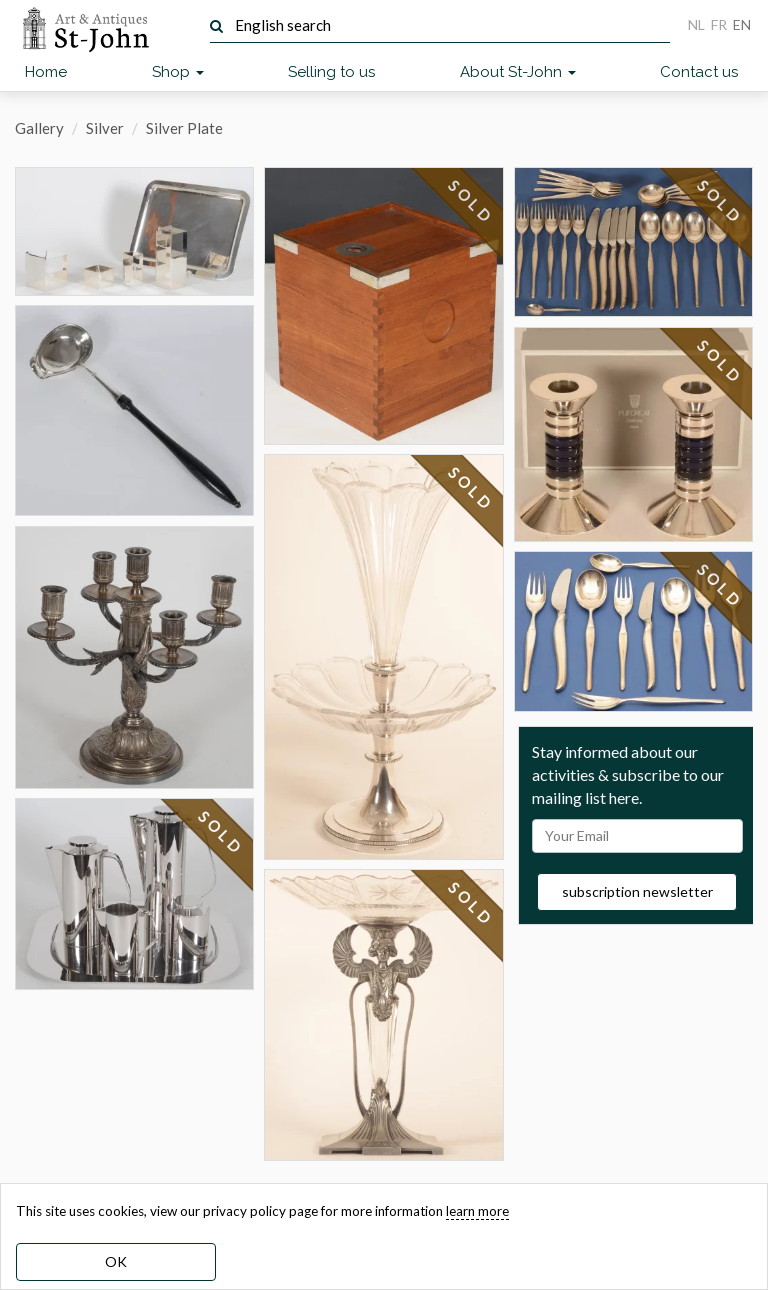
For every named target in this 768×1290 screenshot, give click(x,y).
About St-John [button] (518, 72)
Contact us (699, 72)
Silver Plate (184, 128)
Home (46, 72)
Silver (105, 128)
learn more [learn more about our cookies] (477, 1211)
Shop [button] (178, 72)
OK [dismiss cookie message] (116, 1261)
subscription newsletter (637, 891)
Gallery (39, 128)
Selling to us (331, 72)
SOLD (222, 833)
